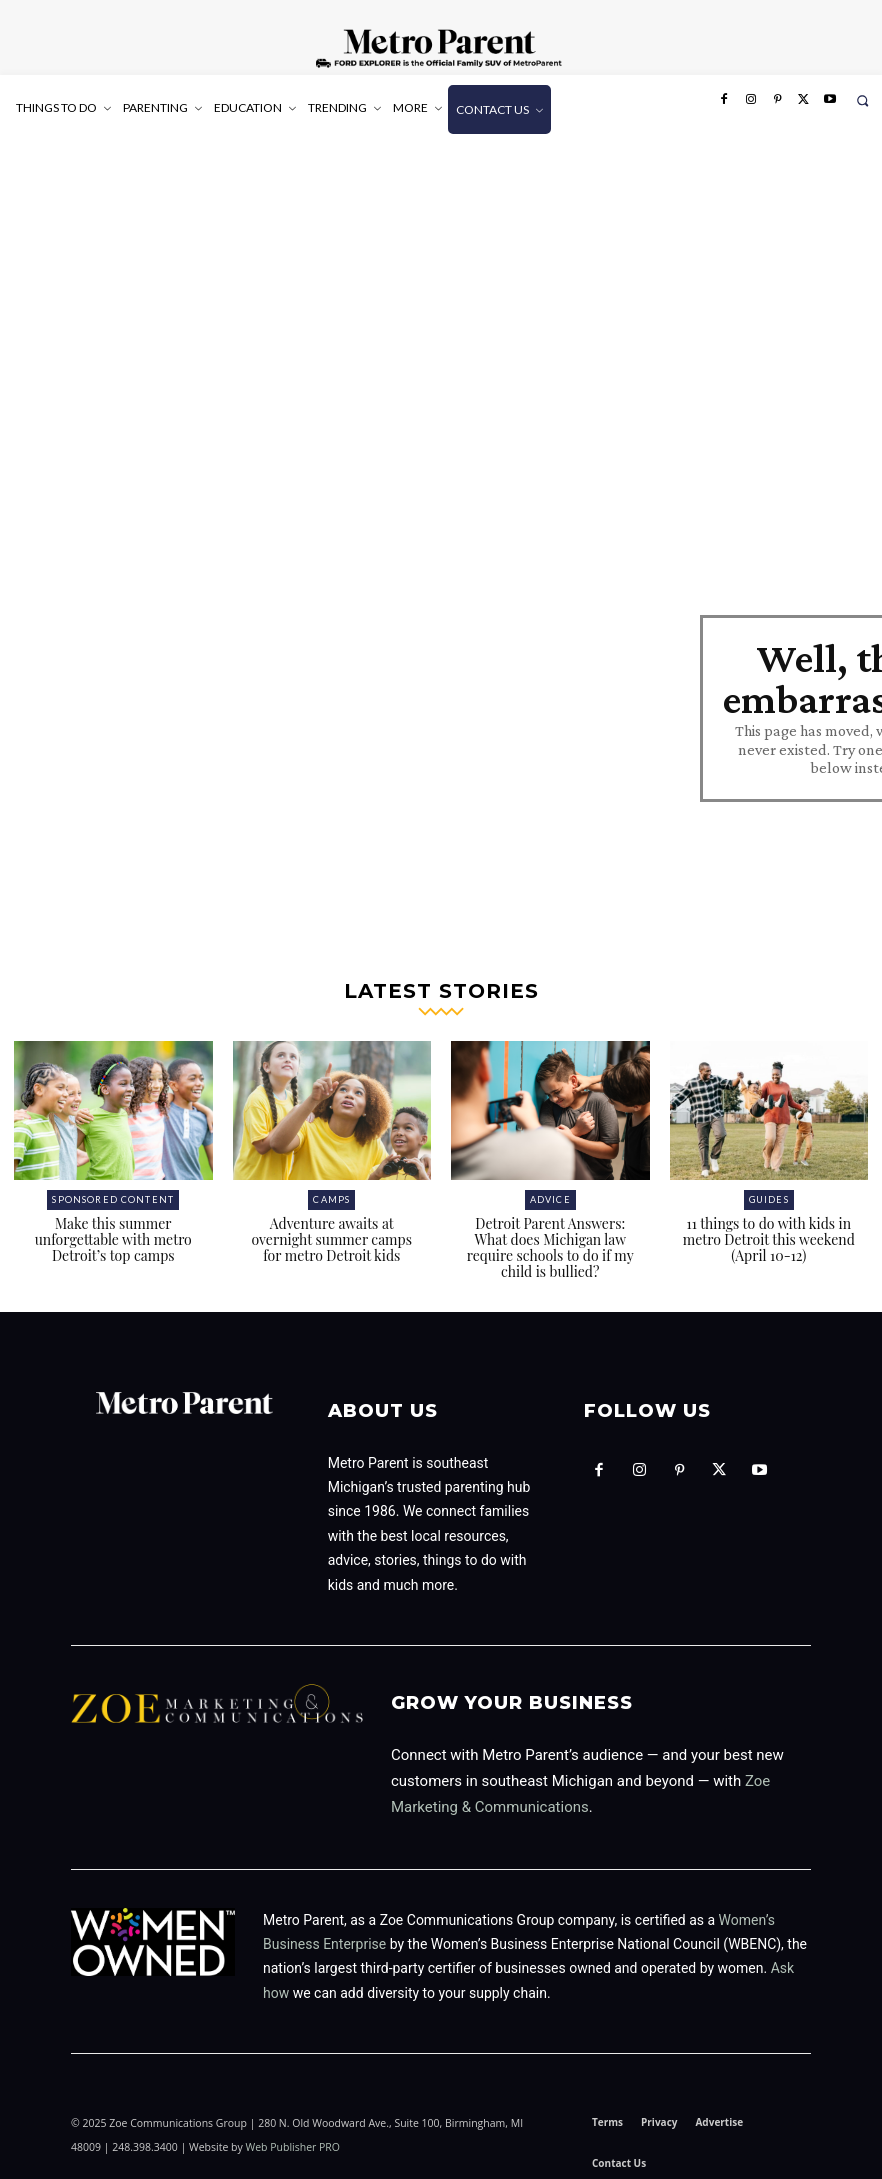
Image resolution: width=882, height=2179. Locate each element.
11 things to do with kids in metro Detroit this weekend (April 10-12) (769, 1234)
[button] (862, 100)
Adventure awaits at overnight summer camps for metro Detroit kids (332, 1234)
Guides (768, 1194)
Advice (550, 1194)
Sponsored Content (113, 1194)
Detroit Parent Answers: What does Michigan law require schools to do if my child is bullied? (550, 1242)
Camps (331, 1194)
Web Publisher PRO (292, 2142)
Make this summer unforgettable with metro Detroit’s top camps (113, 1234)
